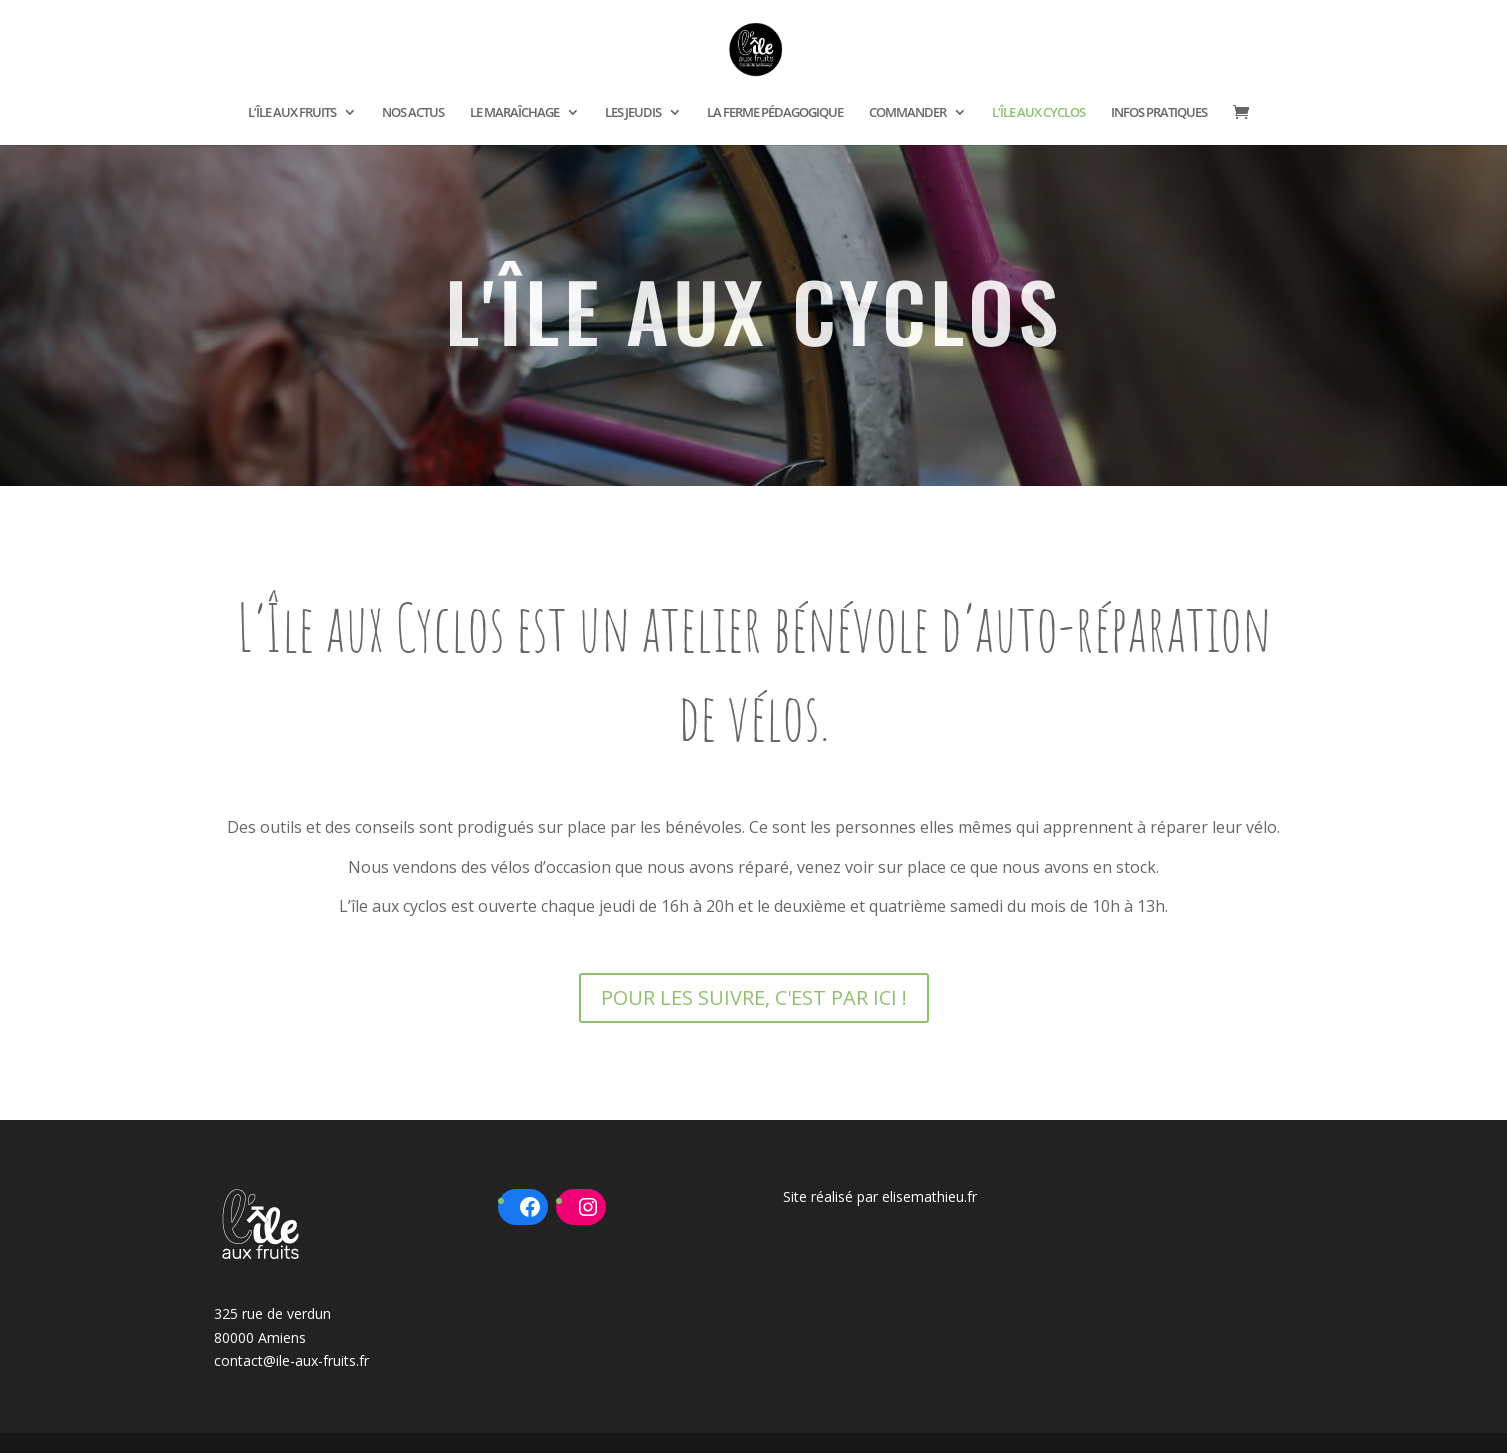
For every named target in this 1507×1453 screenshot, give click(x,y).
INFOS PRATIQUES (1159, 113)
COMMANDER (907, 113)
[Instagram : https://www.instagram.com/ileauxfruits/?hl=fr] (588, 1207)
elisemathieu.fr (929, 1196)
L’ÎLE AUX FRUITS (292, 113)
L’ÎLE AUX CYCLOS (1038, 113)
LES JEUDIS (633, 113)
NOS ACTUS (413, 113)
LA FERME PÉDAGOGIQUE (775, 113)
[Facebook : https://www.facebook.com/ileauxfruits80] (530, 1207)
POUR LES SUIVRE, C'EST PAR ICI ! (754, 997)
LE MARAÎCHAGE (514, 113)
